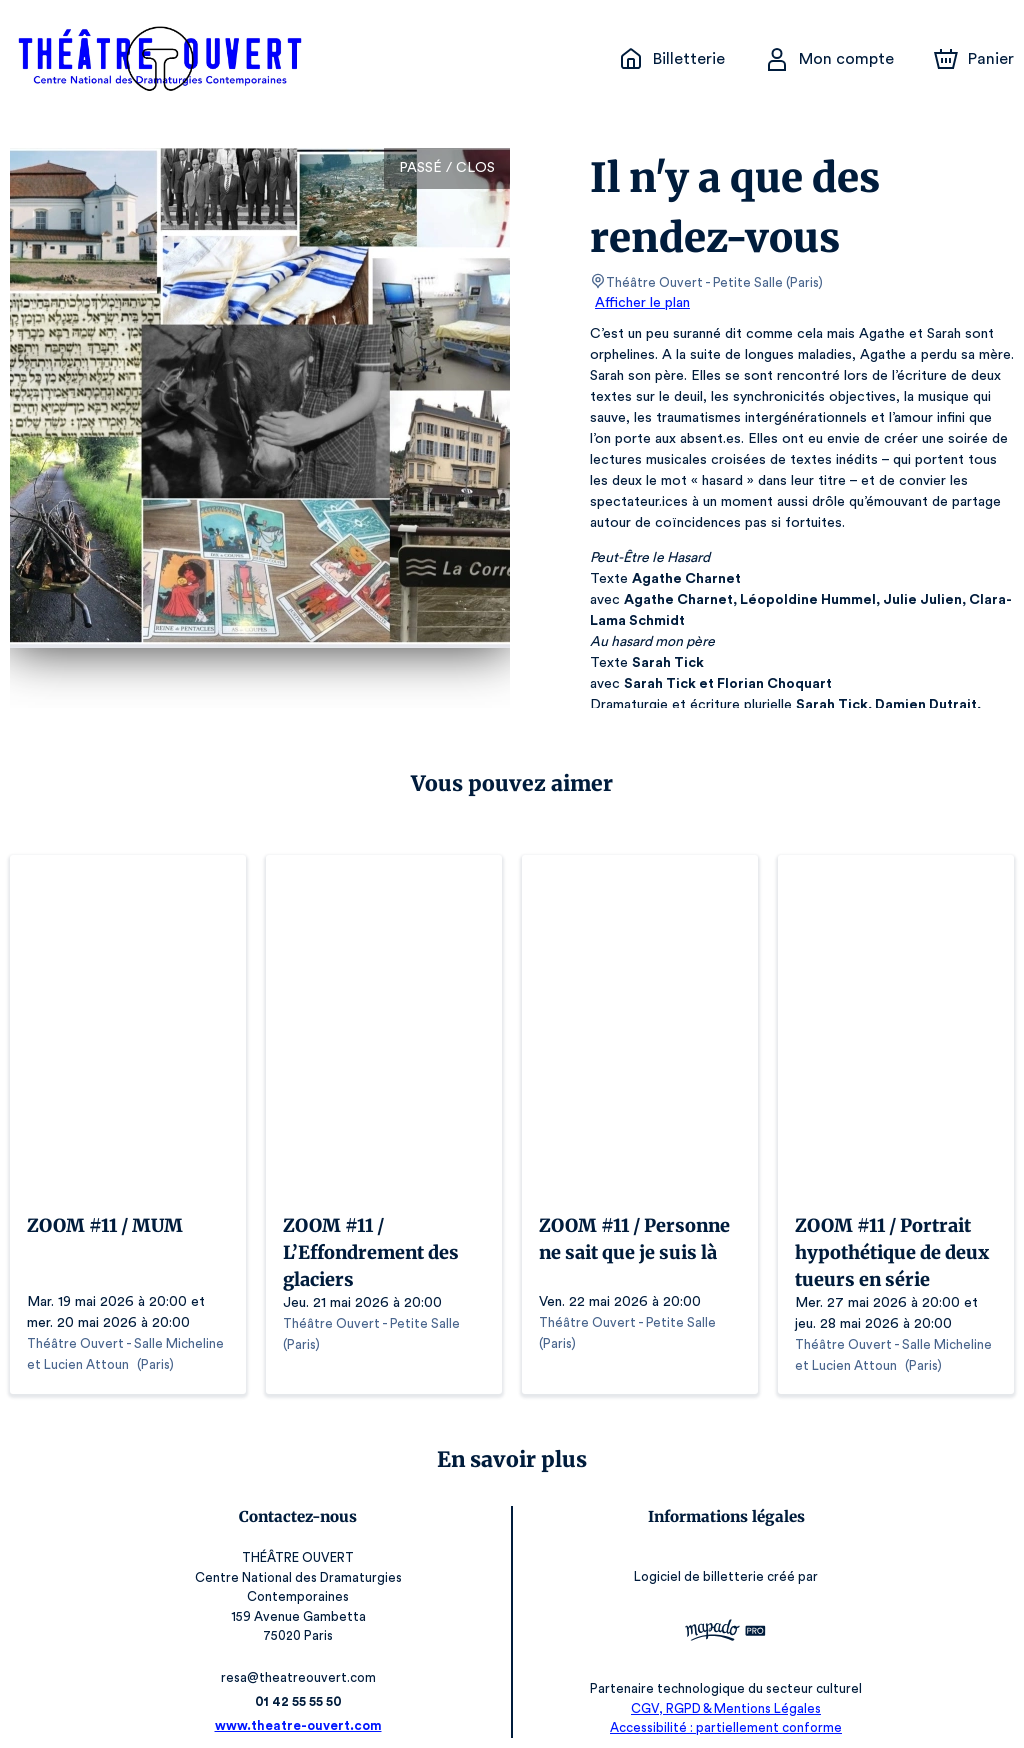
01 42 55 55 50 (302, 1681)
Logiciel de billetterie (696, 1570)
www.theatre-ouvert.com (302, 1705)
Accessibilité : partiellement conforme (722, 1707)
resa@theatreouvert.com (301, 1657)
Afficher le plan (641, 303)
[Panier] (974, 59)
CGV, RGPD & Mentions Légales (722, 1688)
